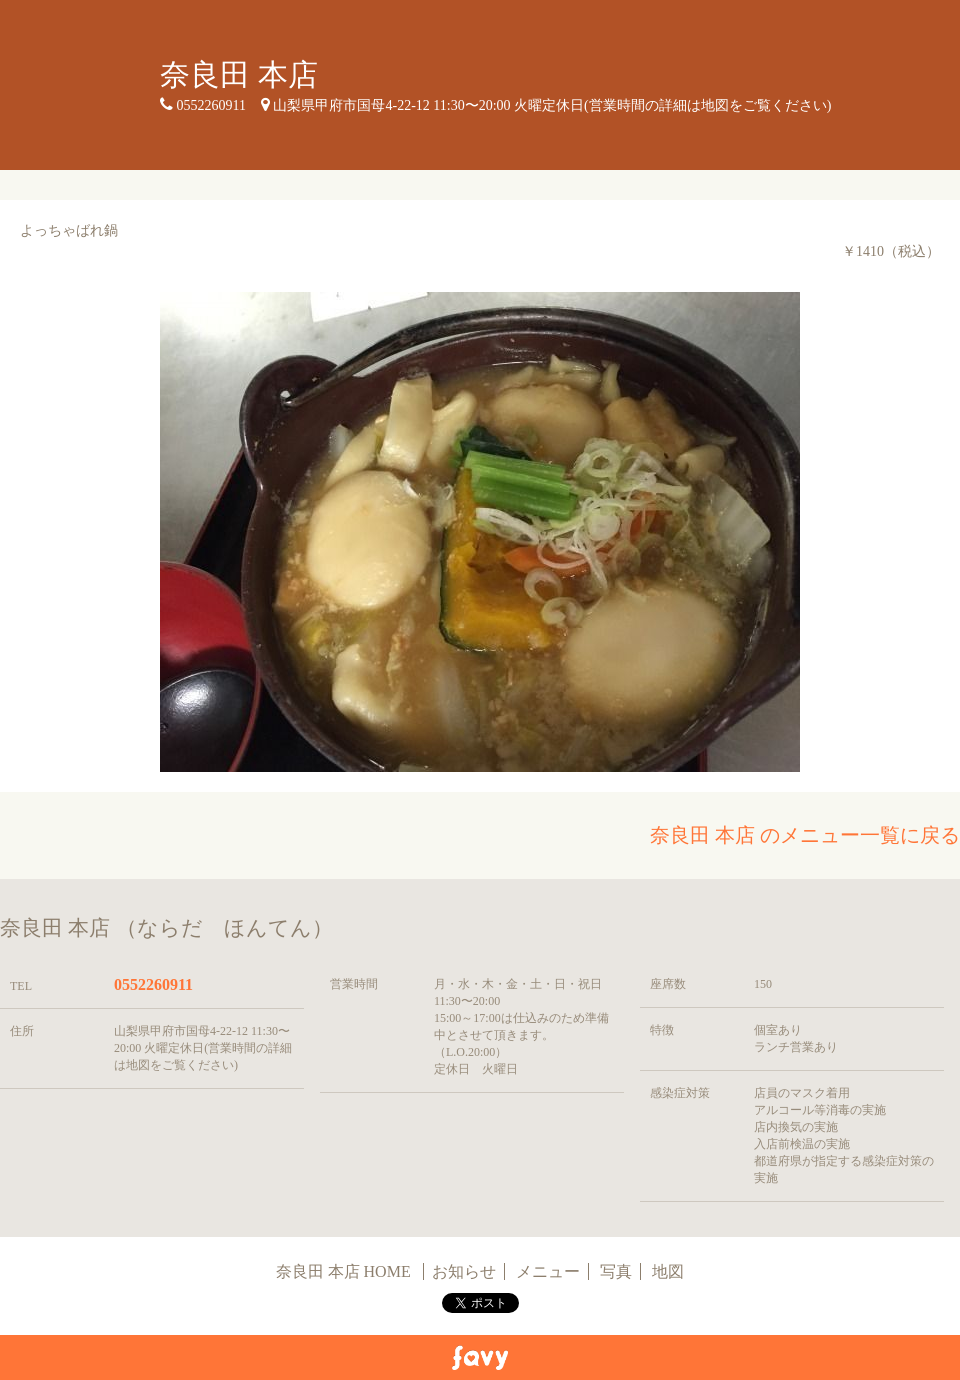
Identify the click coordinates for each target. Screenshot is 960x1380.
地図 (668, 1271)
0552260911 (153, 984)
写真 (616, 1271)
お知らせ (464, 1271)
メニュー (548, 1271)
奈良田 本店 (239, 74)
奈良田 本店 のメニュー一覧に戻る (805, 835)
